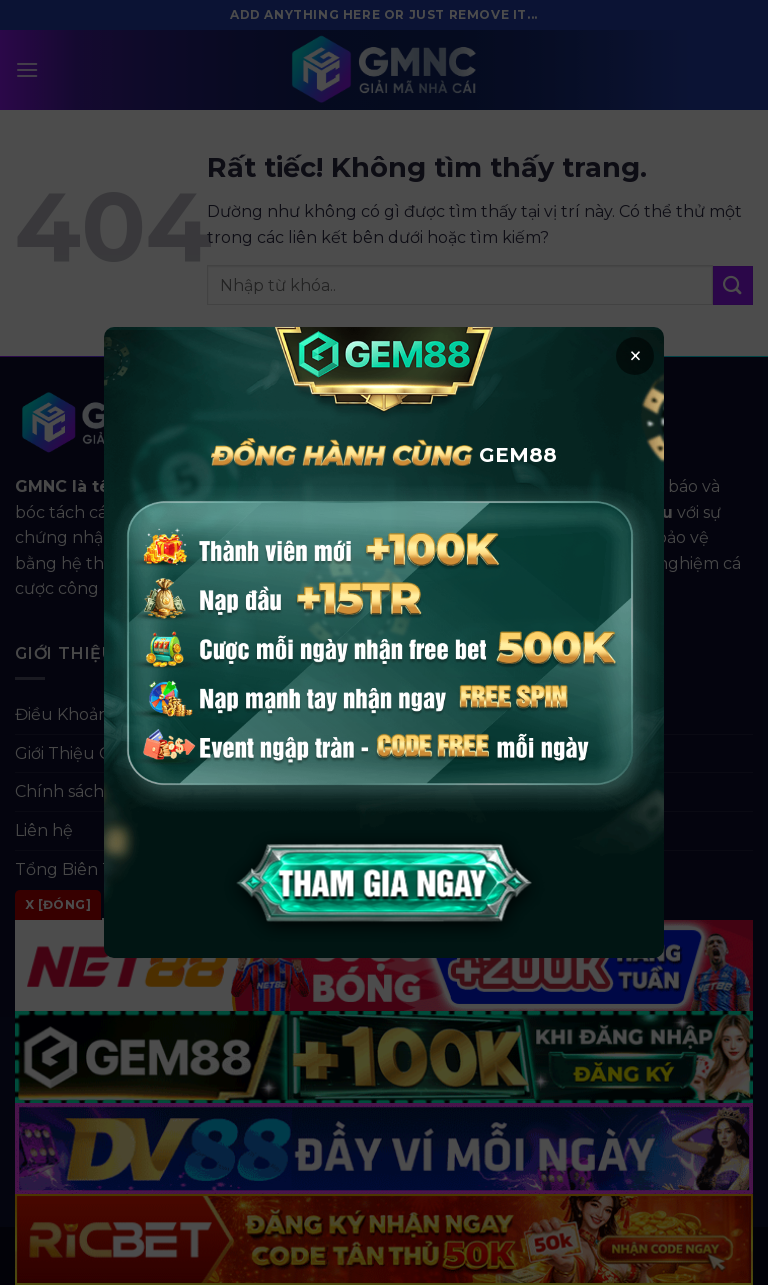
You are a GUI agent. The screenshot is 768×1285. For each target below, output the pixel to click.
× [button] (635, 356)
